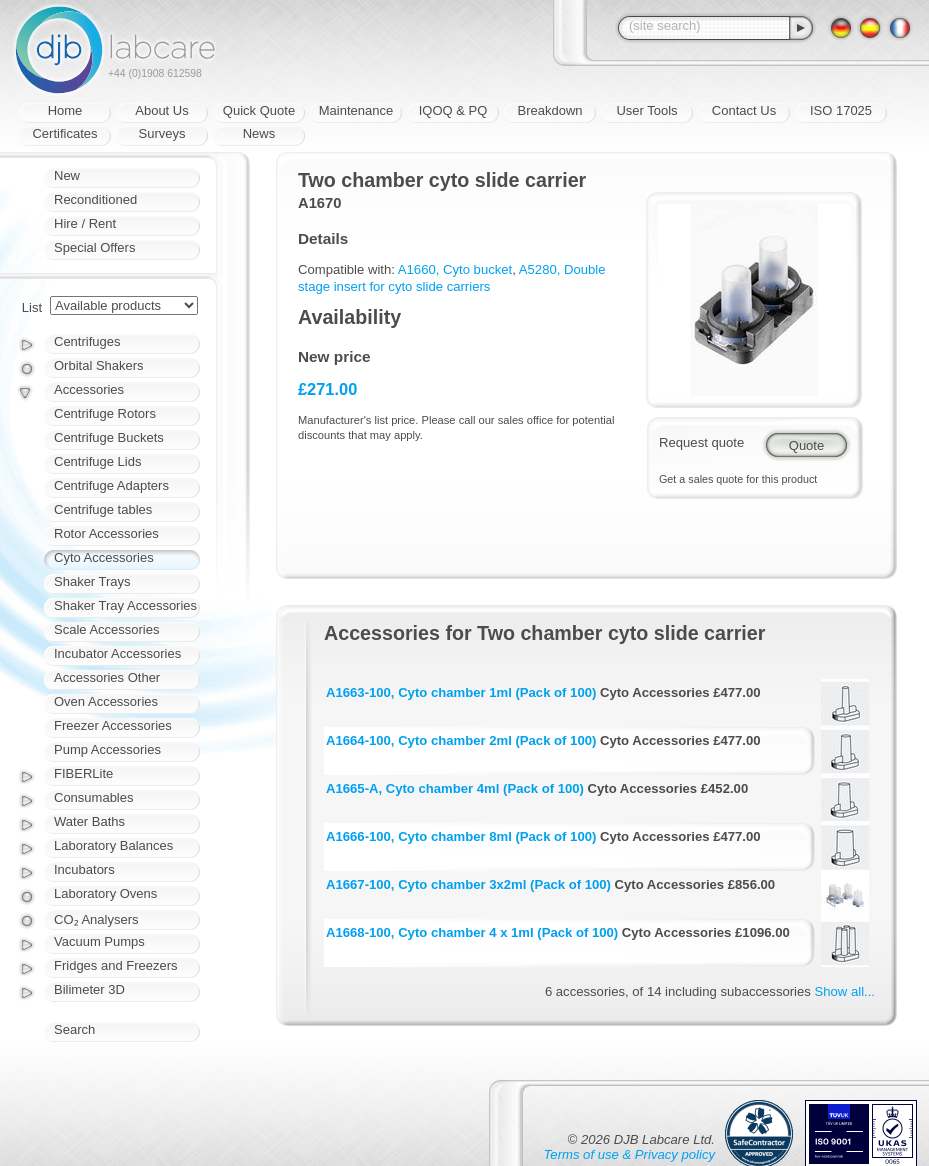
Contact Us (744, 110)
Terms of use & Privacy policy (629, 1154)
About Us (161, 110)
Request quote (701, 442)
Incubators (84, 869)
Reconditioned (95, 199)
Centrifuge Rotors (105, 413)
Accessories (89, 389)
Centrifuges (87, 341)
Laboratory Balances (113, 845)
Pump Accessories (107, 749)
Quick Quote (259, 110)
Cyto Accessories (104, 557)
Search (74, 1029)
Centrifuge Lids (97, 461)
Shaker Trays (92, 581)
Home (65, 110)
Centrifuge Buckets (109, 437)
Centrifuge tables (103, 509)
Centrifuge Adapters (111, 485)
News (259, 133)
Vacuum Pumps (99, 941)
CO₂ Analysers (96, 919)
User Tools (646, 110)
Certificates (64, 133)
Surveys (162, 133)
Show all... (845, 991)
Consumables (94, 797)
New (67, 175)
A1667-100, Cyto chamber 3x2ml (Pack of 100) (468, 884)
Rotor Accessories (106, 533)
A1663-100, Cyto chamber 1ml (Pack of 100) (461, 692)
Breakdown (549, 110)
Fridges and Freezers (116, 965)
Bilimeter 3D (89, 989)
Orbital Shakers (99, 365)
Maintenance (356, 110)
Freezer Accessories (113, 725)
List (32, 307)
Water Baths (89, 821)
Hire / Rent (85, 223)
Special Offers (94, 247)
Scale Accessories (107, 629)
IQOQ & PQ (453, 110)
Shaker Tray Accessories (125, 605)
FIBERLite (83, 773)
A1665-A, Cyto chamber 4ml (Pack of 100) (455, 788)
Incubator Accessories (117, 653)
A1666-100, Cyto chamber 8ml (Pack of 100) (461, 836)
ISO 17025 (841, 110)
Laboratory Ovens (105, 893)
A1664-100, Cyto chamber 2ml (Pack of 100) (461, 740)
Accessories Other (107, 677)
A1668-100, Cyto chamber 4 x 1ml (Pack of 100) (472, 932)
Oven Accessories (106, 701)
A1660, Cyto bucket (455, 269)
